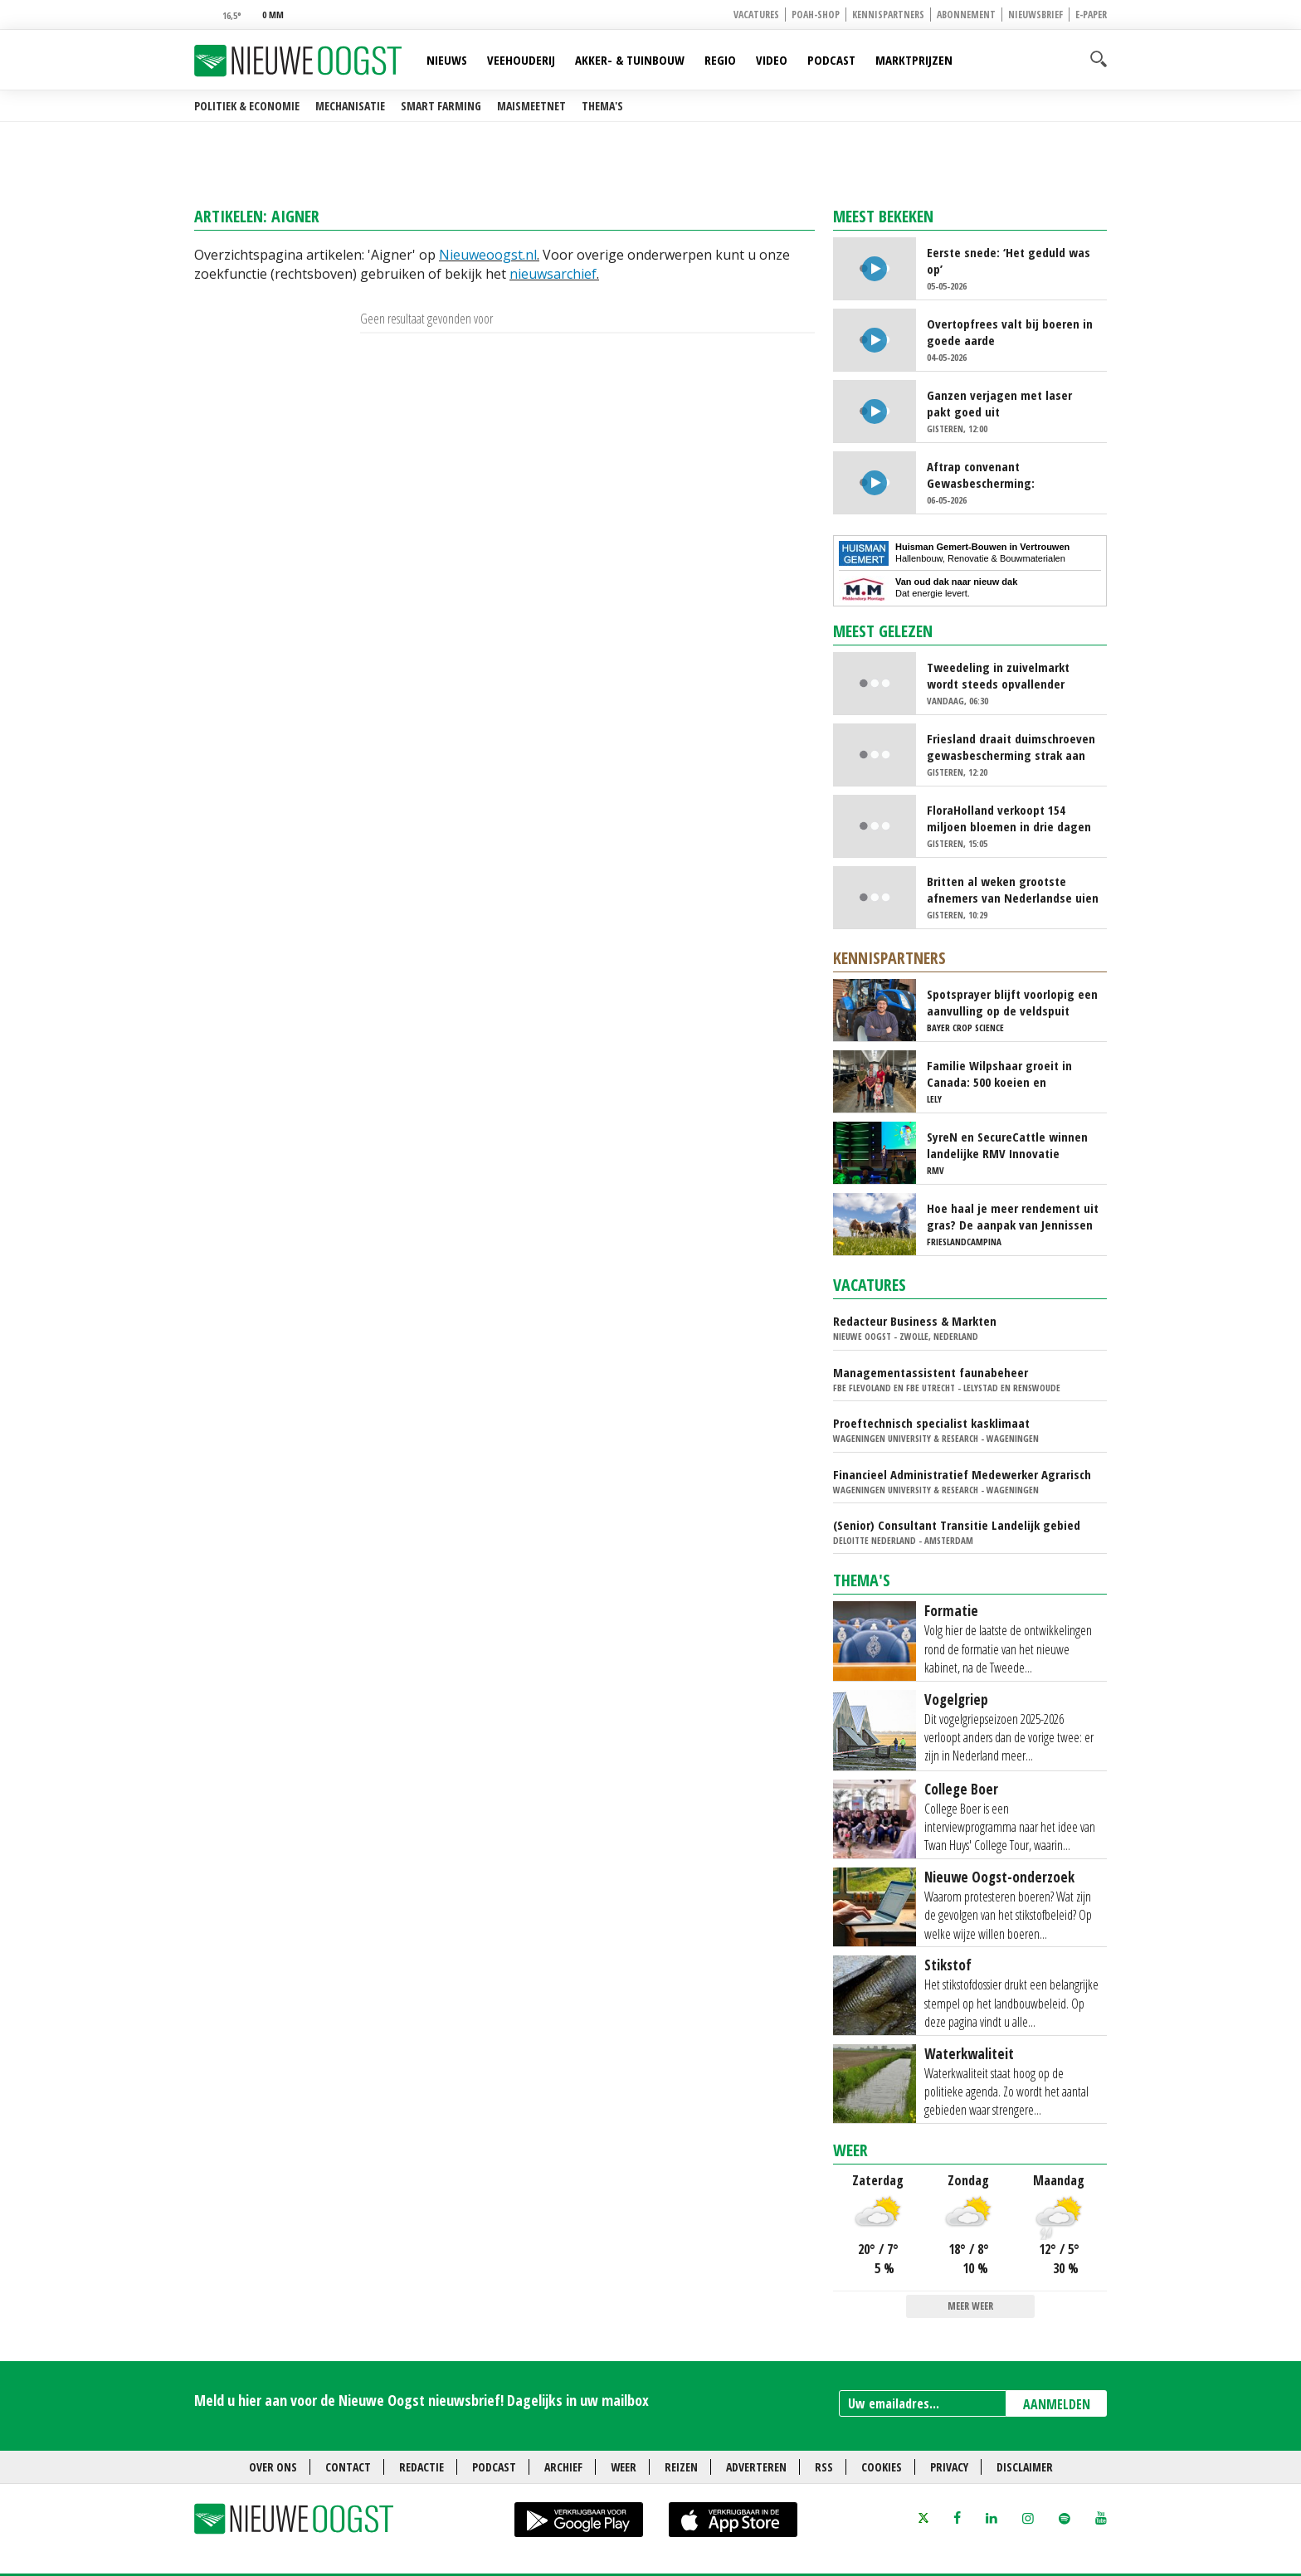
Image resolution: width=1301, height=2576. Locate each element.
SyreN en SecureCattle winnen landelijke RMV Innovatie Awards (1007, 1144)
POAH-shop (816, 14)
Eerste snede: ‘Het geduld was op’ (1008, 260)
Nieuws (446, 59)
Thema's (602, 106)
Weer (850, 2150)
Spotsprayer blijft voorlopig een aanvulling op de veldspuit (1012, 1002)
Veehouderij (521, 59)
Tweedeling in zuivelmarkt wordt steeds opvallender (998, 675)
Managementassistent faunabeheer (930, 1372)
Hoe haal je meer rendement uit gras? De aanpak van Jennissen (1013, 1216)
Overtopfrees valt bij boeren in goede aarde (1010, 331)
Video (771, 59)
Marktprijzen (914, 59)
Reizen (681, 2467)
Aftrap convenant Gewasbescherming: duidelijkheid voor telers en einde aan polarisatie (1000, 474)
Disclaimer (1024, 2467)
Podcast (831, 59)
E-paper (1091, 14)
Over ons (273, 2467)
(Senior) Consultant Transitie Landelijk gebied (956, 1525)
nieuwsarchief (553, 274)
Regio (720, 59)
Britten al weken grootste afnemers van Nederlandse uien (1013, 889)
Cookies (881, 2467)
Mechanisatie (350, 106)
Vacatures (756, 14)
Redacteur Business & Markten (914, 1320)
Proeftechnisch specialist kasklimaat (931, 1423)
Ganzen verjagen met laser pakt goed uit (999, 403)
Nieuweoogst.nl (488, 255)
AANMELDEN (1056, 2404)
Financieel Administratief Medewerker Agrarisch (962, 1474)
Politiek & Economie (247, 106)
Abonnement (966, 14)
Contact (348, 2467)
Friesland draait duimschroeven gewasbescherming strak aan (1011, 746)
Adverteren (756, 2467)
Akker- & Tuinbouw (630, 59)
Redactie (421, 2467)
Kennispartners (888, 14)
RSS (824, 2467)
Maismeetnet (531, 106)
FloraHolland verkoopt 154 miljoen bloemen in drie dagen (1009, 818)
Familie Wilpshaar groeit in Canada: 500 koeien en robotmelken (999, 1073)
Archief (563, 2467)
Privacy (949, 2467)
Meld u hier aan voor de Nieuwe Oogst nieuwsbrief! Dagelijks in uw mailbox (421, 2400)
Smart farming (441, 106)
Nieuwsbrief (1035, 14)
